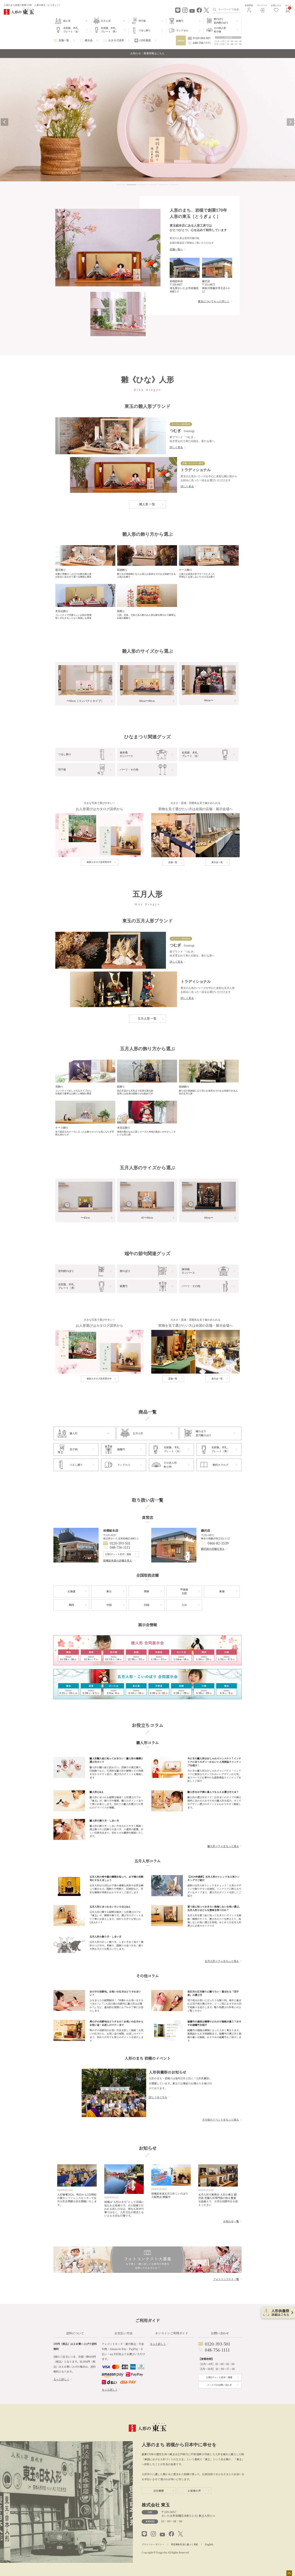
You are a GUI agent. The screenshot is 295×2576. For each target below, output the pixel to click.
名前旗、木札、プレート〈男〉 (109, 30)
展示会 (89, 40)
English (209, 2544)
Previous (4, 122)
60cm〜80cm (147, 683)
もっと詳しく (61, 2379)
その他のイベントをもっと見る (220, 2119)
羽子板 (142, 20)
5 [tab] (159, 185)
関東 (146, 1591)
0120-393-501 (120, 1543)
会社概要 (158, 2491)
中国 (109, 1605)
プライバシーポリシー (153, 2544)
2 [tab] (128, 185)
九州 (184, 1605)
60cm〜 (209, 1200)
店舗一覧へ (176, 249)
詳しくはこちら (158, 2097)
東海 (221, 1591)
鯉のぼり (125, 1271)
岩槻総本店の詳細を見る (117, 1560)
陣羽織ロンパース (188, 1271)
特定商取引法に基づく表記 (184, 2544)
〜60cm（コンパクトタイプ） (85, 683)
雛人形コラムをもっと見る (223, 1846)
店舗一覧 (64, 40)
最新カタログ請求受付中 (99, 862)
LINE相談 (145, 40)
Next (290, 122)
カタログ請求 (116, 40)
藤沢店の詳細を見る (213, 1549)
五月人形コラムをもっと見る (222, 1961)
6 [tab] (170, 185)
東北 (109, 1591)
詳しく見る (176, 447)
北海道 (71, 1591)
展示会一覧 (217, 862)
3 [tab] (138, 185)
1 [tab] (117, 185)
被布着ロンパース (126, 754)
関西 (71, 1605)
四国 (146, 1605)
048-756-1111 (120, 1547)
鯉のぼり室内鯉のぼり (221, 21)
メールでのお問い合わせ (219, 2384)
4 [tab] (149, 185)
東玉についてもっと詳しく (214, 301)
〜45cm (85, 1200)
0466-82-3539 (218, 1543)
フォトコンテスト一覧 (226, 2279)
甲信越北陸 (184, 1591)
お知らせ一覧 (231, 2221)
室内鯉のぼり (66, 1271)
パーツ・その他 (129, 769)
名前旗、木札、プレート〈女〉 (71, 30)
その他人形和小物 (220, 30)
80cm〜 (209, 683)
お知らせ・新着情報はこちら (147, 53)
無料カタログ (220, 1465)
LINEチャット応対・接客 (118, 1554)
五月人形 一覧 (147, 1018)
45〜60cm (147, 1200)
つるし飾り (144, 30)
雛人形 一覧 (147, 504)
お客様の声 (194, 2491)
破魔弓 (179, 20)
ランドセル (182, 30)
